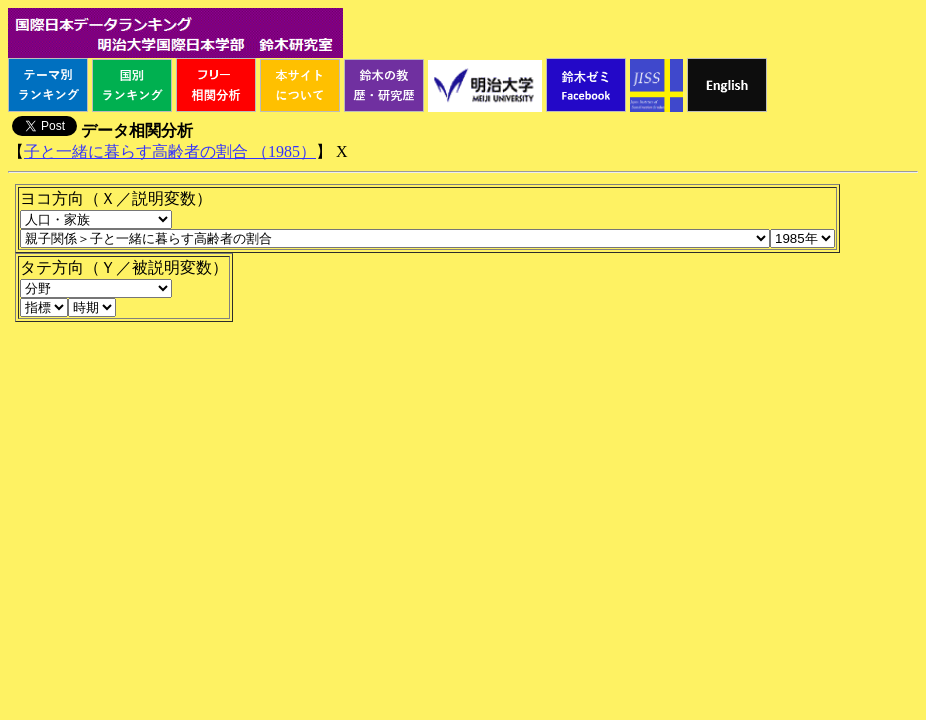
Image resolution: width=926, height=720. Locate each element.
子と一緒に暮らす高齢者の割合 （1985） (170, 151)
